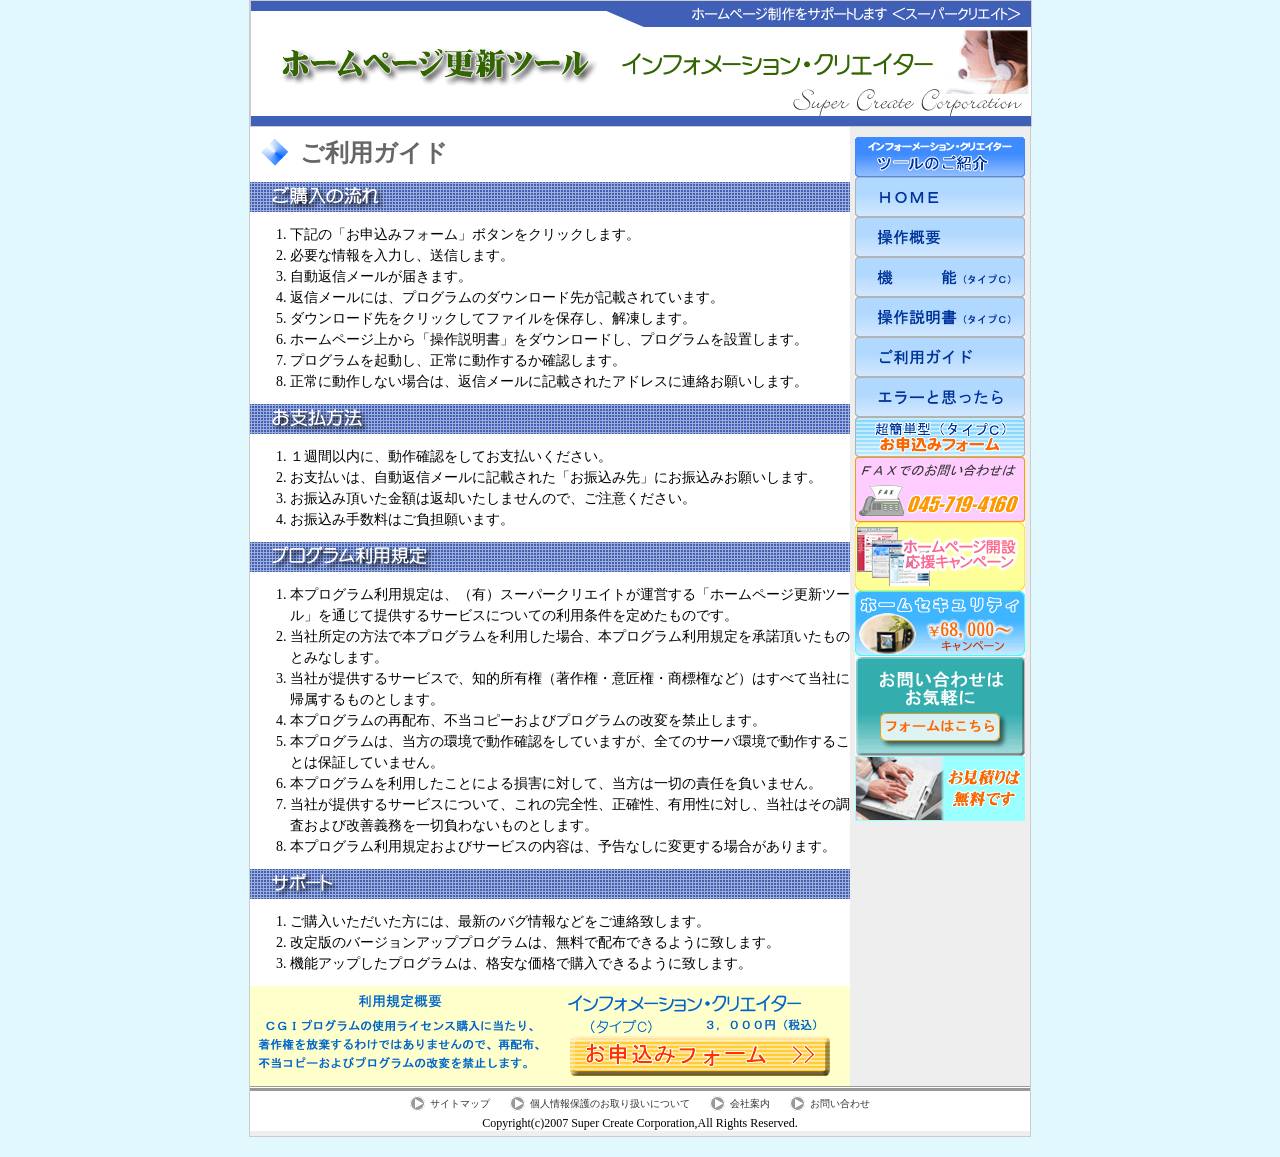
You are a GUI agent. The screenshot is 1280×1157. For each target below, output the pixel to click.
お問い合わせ (840, 1103)
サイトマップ (460, 1103)
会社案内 (750, 1103)
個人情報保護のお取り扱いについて (610, 1103)
